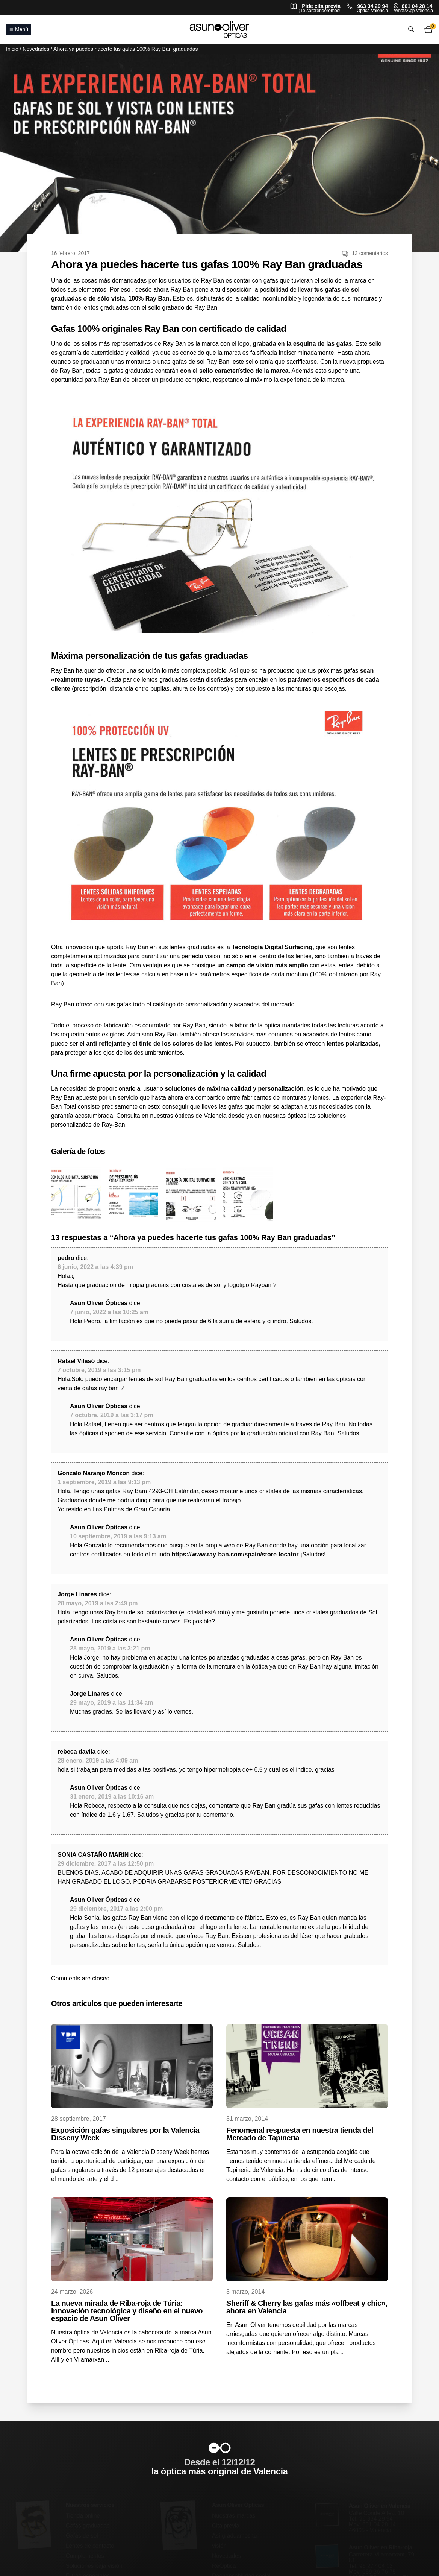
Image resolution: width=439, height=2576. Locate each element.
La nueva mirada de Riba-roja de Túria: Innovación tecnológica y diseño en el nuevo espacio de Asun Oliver (127, 2310)
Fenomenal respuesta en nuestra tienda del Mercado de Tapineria (299, 2134)
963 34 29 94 (372, 6)
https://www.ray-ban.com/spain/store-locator (234, 1554)
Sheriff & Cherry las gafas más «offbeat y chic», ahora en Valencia (306, 2307)
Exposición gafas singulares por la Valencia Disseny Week (125, 2134)
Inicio (12, 49)
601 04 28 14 (417, 6)
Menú (18, 29)
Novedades (36, 49)
